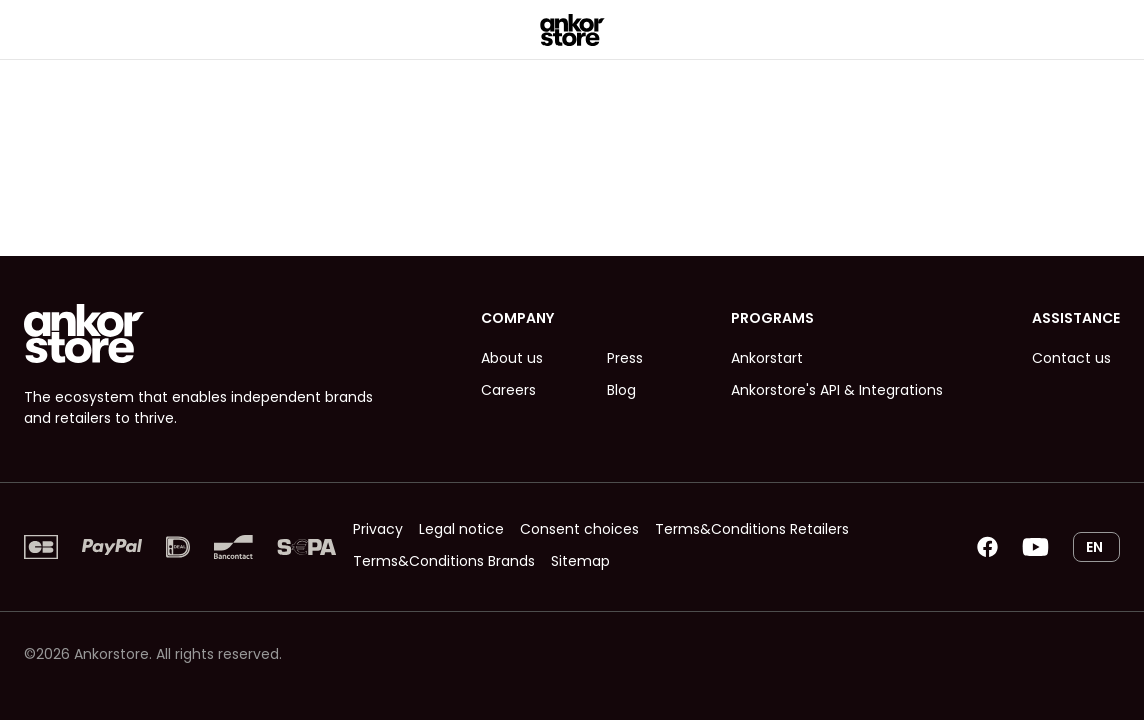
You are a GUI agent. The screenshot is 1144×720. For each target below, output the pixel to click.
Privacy (378, 529)
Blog (621, 390)
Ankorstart (767, 358)
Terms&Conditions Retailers (752, 529)
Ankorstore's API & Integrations (837, 390)
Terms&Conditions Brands (444, 561)
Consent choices (579, 529)
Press (625, 358)
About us (512, 358)
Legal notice (461, 529)
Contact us (1071, 358)
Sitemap (580, 561)
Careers (508, 390)
